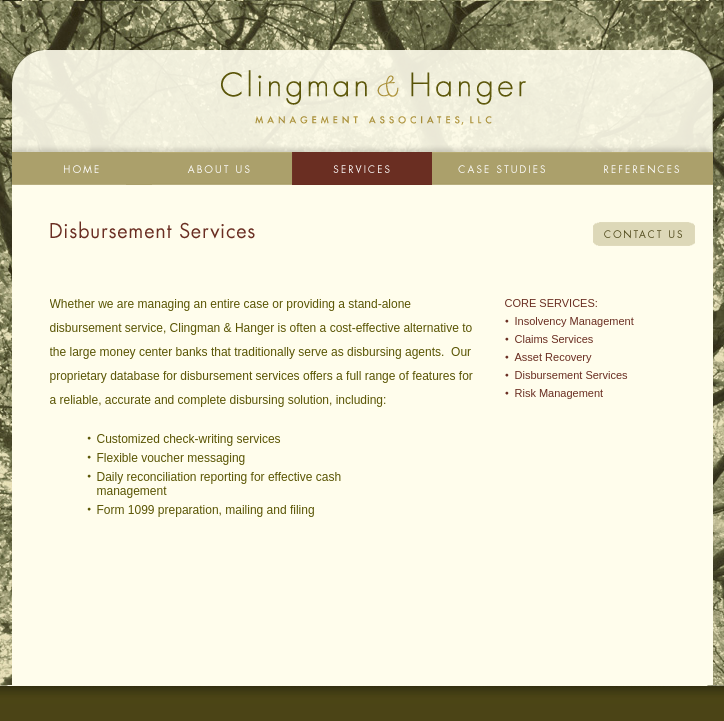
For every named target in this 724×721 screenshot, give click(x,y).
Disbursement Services (571, 375)
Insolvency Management (574, 321)
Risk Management (559, 393)
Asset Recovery (553, 357)
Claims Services (554, 339)
